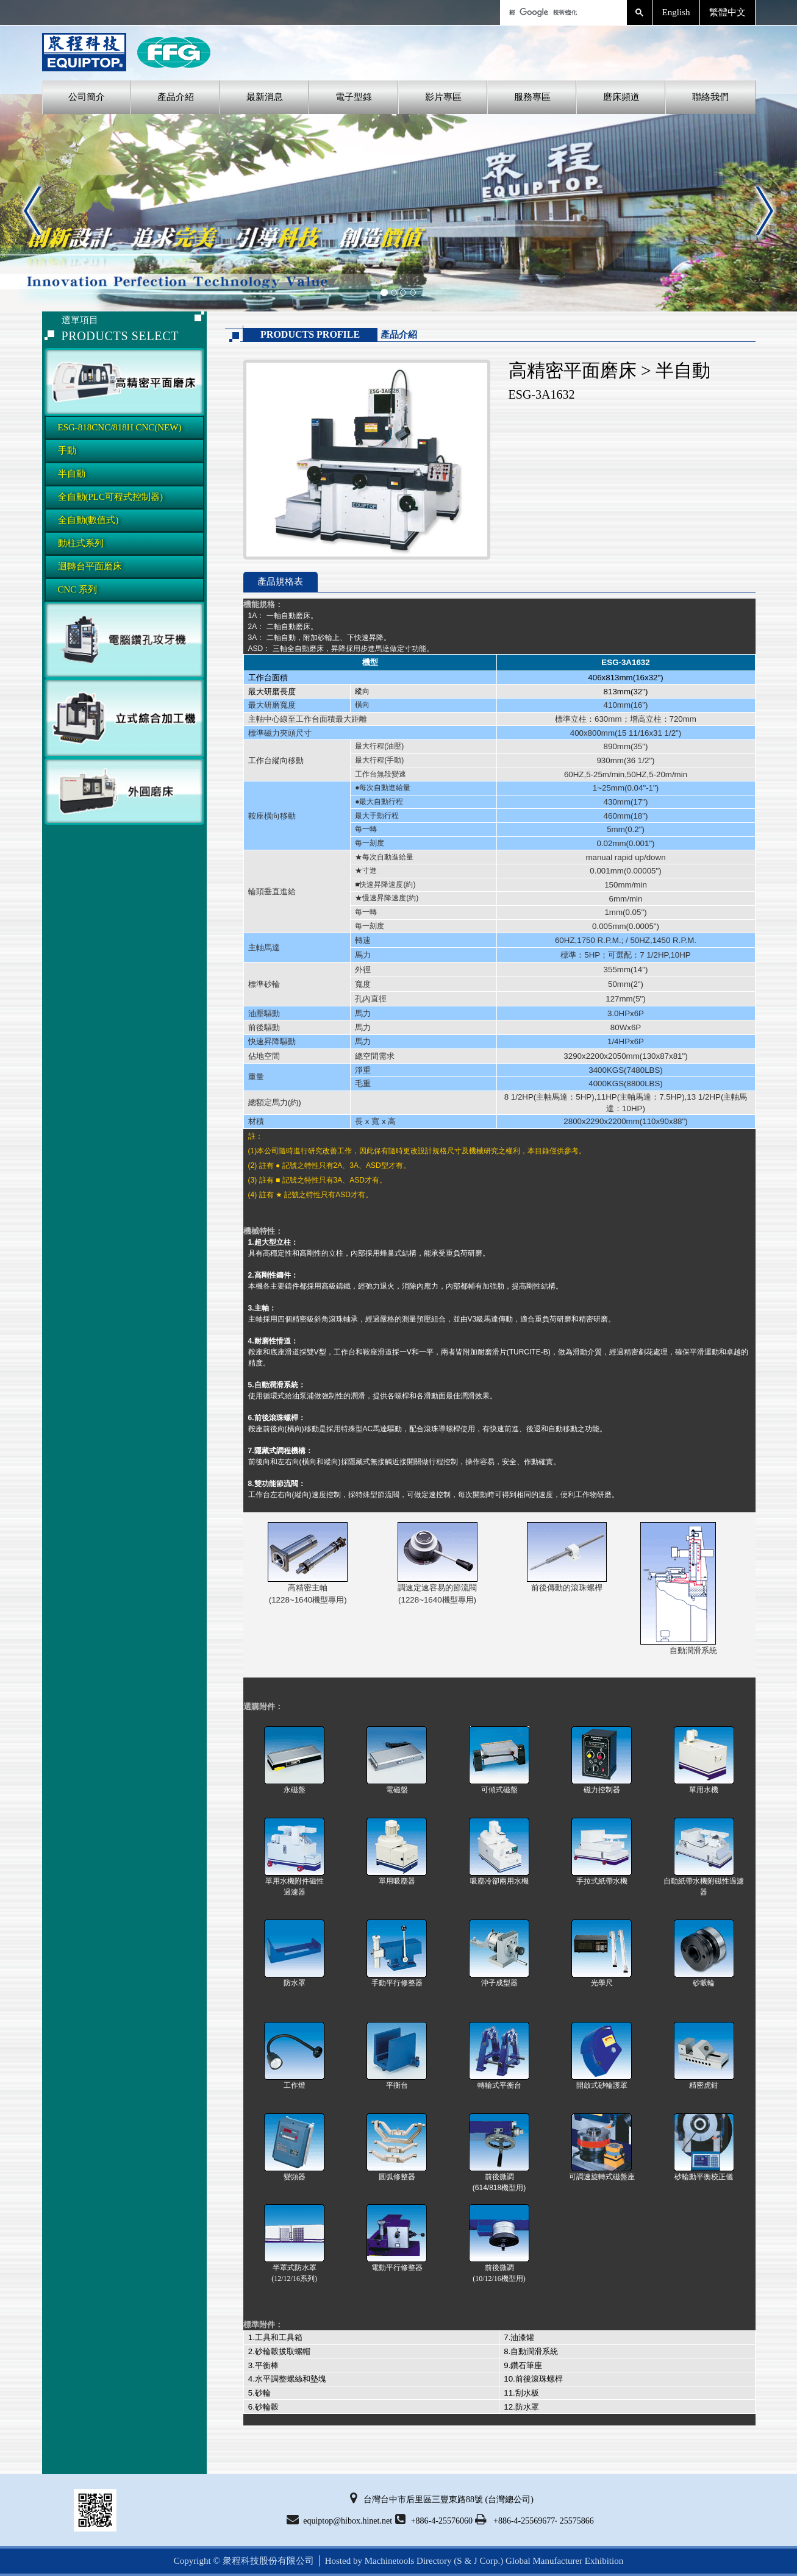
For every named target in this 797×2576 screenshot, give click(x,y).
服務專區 (532, 97)
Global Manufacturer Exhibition (564, 2561)
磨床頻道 (621, 97)
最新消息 (264, 97)
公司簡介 (86, 97)
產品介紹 (175, 97)
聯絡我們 (710, 97)
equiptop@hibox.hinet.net (339, 2519)
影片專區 (443, 97)
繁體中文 (727, 12)
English (676, 12)
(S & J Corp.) (478, 2561)
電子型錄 (353, 97)
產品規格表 (280, 581)
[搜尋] (562, 12)
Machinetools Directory (408, 2561)
